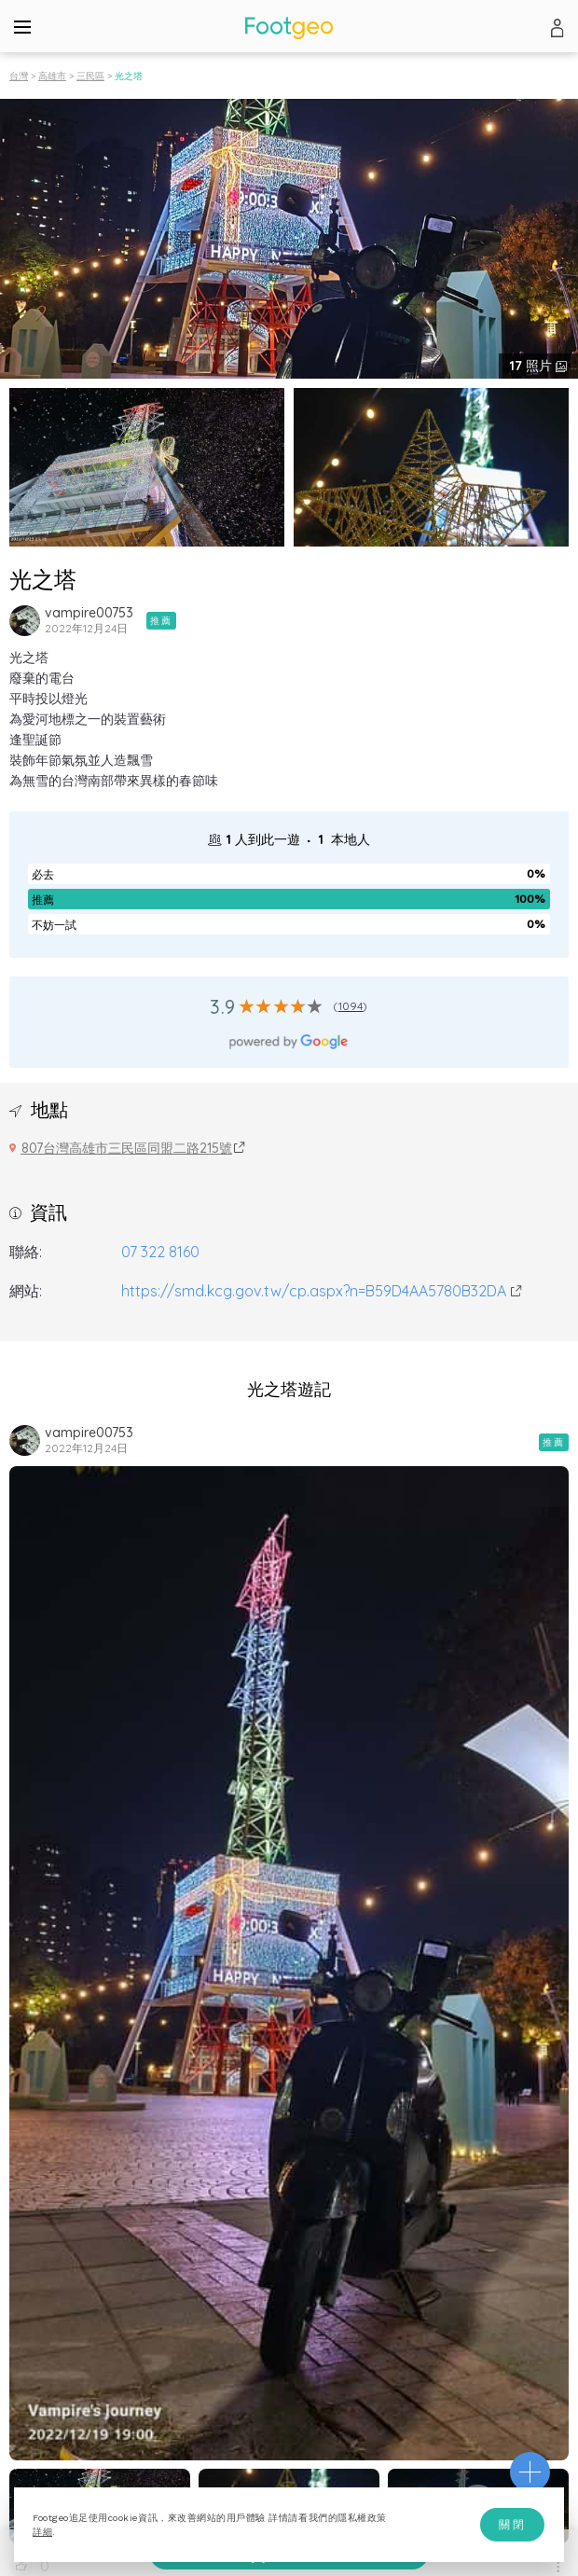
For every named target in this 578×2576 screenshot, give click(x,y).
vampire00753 (89, 612)
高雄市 (52, 76)
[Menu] (22, 26)
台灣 (18, 76)
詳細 (42, 2532)
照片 (533, 365)
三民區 (90, 76)
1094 (351, 1006)
